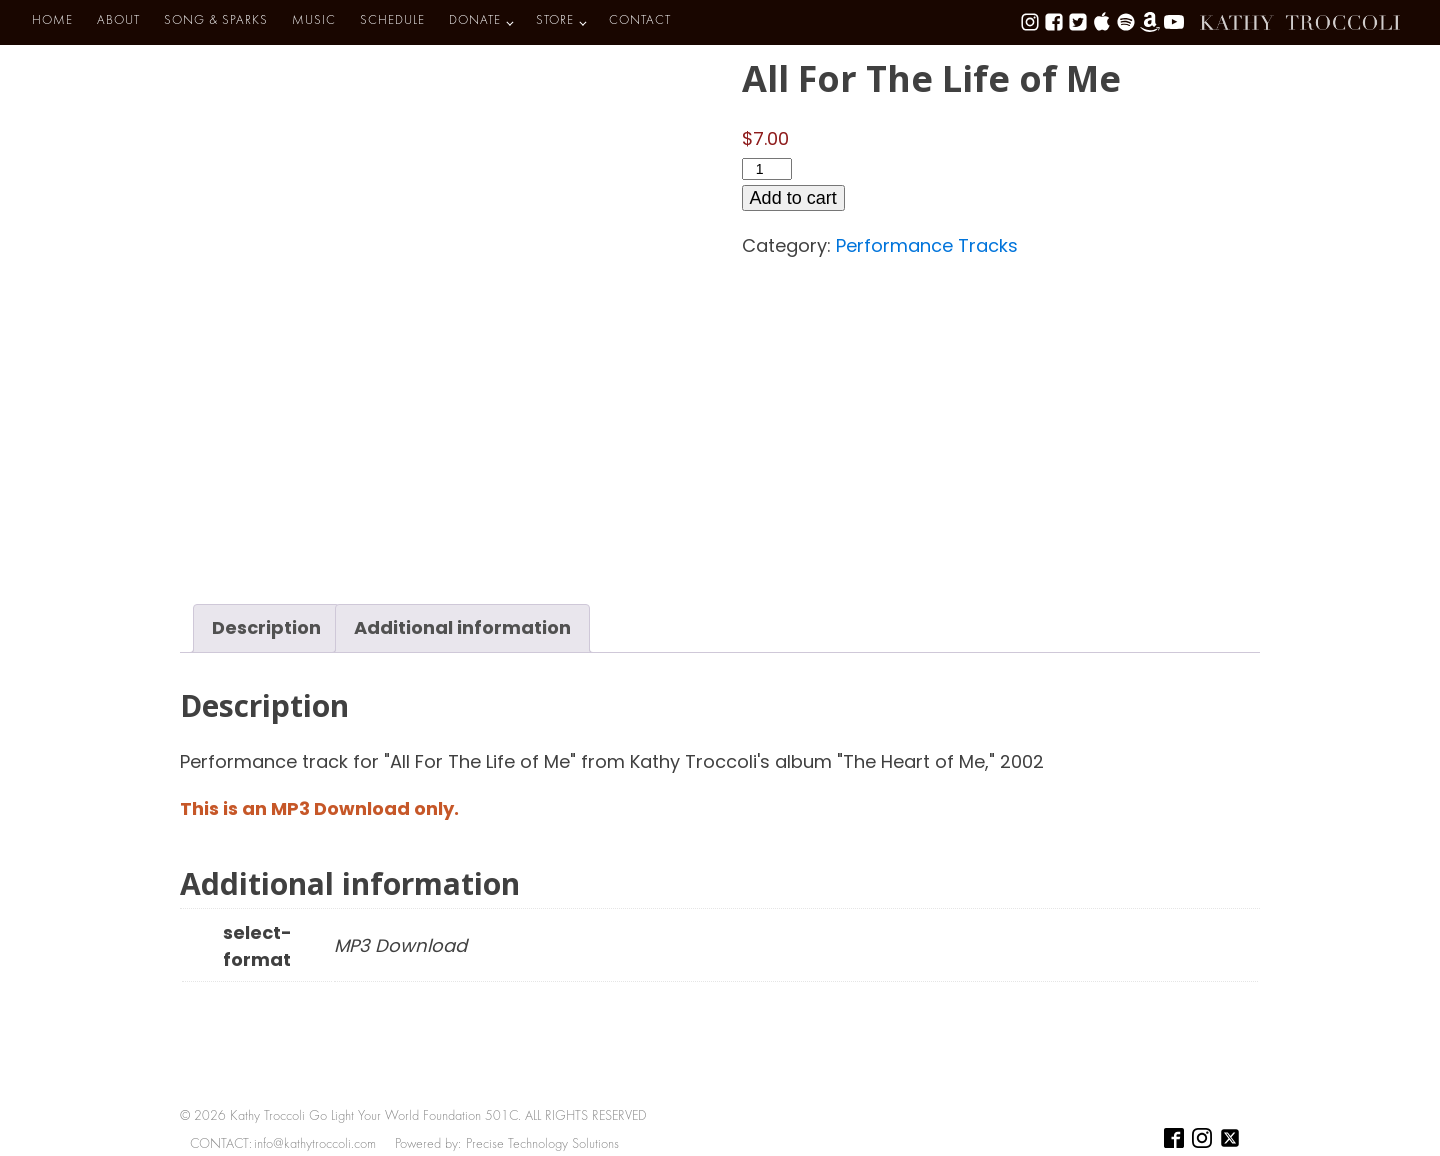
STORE (555, 21)
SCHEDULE (392, 21)
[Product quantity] (767, 169)
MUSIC (314, 21)
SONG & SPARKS (216, 21)
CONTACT (640, 21)
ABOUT (118, 21)
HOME (52, 21)
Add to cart (793, 198)
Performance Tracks (927, 245)
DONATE (475, 21)
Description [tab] (266, 627)
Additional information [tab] (462, 627)
